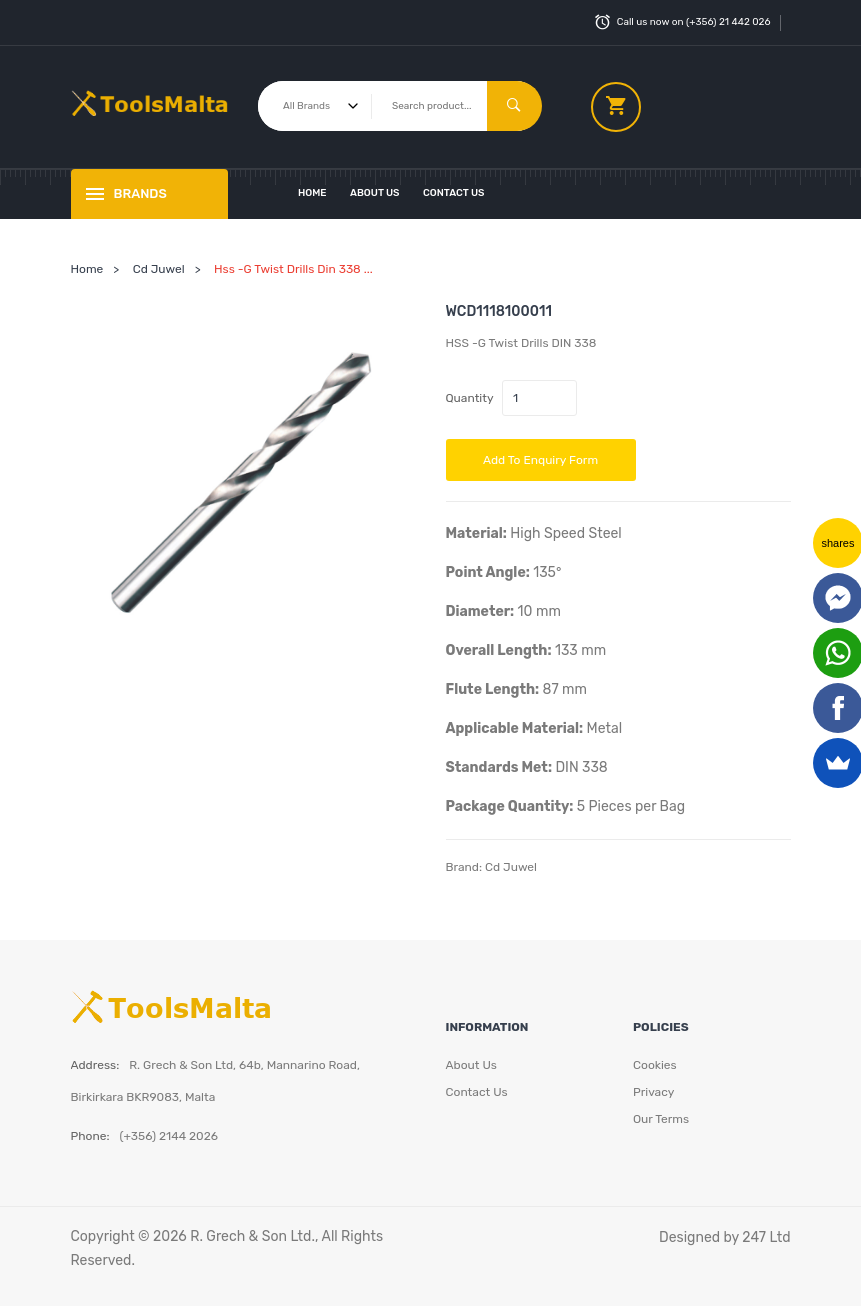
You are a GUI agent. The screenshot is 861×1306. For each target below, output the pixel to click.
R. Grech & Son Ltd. (252, 1236)
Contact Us (453, 193)
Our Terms (661, 1119)
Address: (95, 1065)
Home (312, 193)
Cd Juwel (159, 269)
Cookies (655, 1065)
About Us (375, 193)
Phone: (90, 1136)
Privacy (653, 1092)
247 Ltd (766, 1237)
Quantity (470, 398)
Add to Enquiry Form (540, 460)
